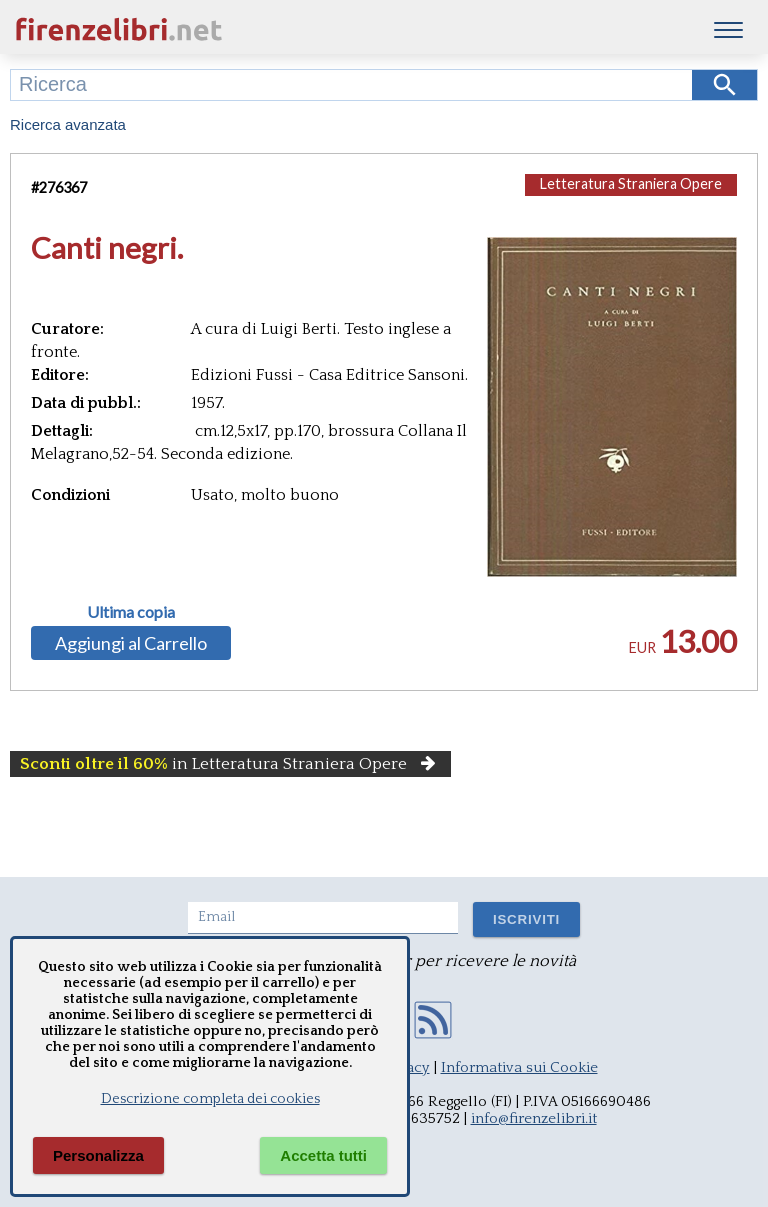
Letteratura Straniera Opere (631, 183)
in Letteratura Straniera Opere (230, 764)
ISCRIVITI (526, 919)
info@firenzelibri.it (534, 1118)
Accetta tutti (323, 1155)
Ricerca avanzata (68, 124)
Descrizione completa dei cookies (210, 1099)
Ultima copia (131, 612)
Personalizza (98, 1155)
